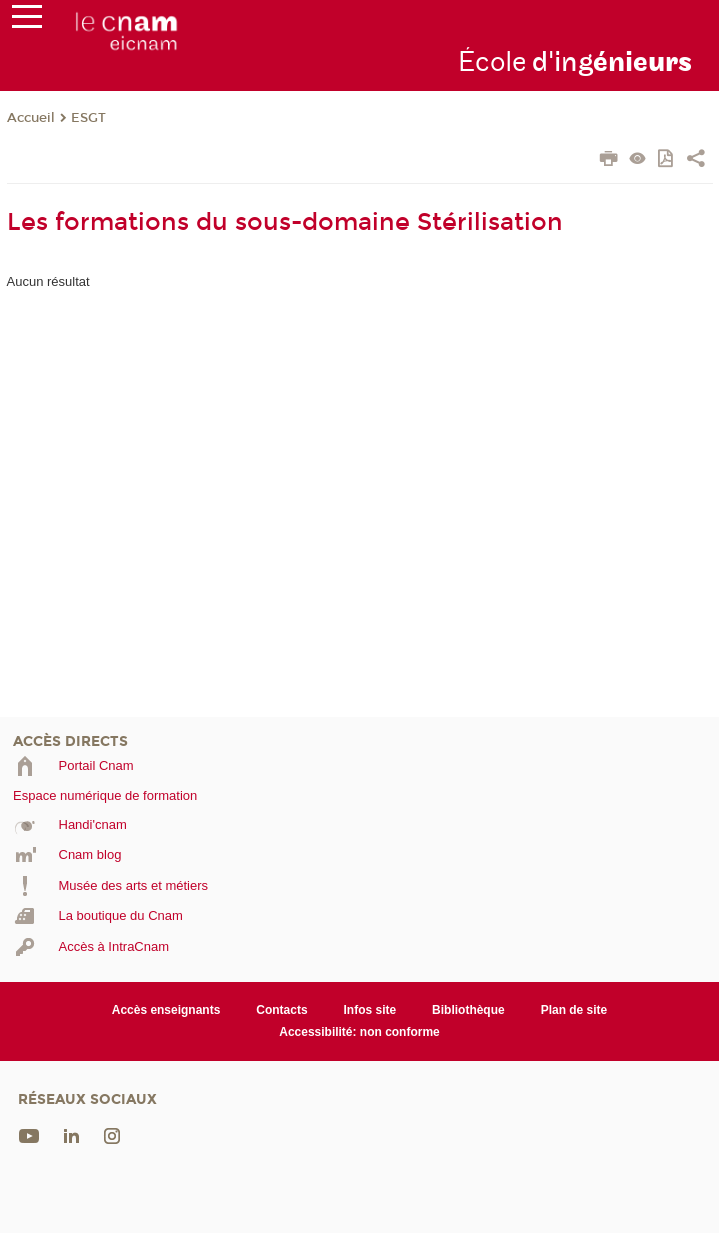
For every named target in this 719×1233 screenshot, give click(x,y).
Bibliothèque (468, 1010)
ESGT (88, 118)
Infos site (370, 1010)
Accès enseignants (166, 1010)
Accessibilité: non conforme (359, 1032)
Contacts (281, 1010)
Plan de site (574, 1010)
